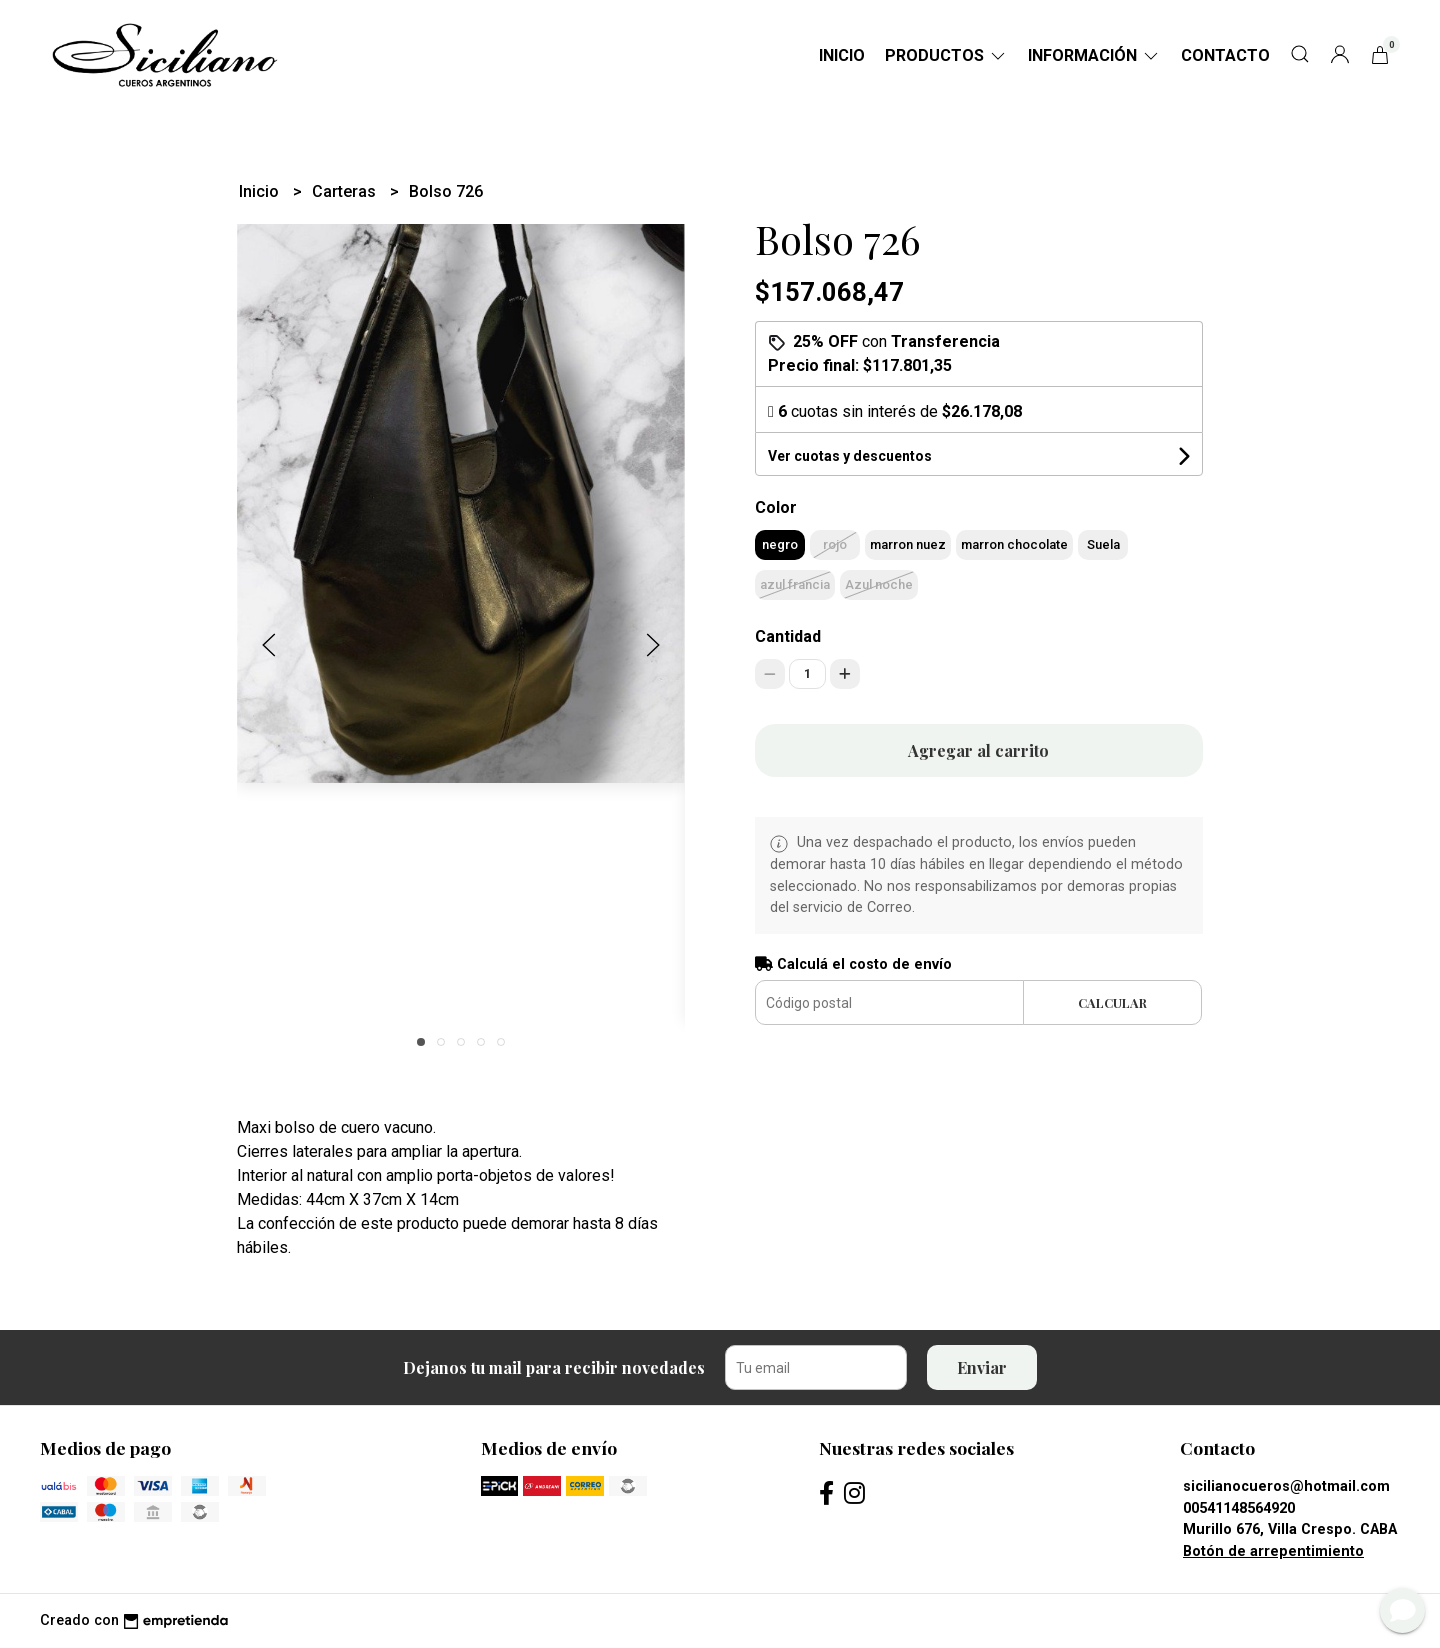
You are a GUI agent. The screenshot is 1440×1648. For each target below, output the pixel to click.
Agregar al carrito (978, 750)
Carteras (346, 191)
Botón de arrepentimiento (1273, 1551)
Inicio (842, 55)
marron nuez (908, 544)
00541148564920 (1239, 1508)
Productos (946, 55)
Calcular (1112, 1002)
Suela (1103, 544)
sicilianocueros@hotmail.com (1286, 1486)
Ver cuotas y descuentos (850, 456)
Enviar (982, 1367)
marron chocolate (1014, 544)
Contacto (1225, 55)
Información (1094, 55)
